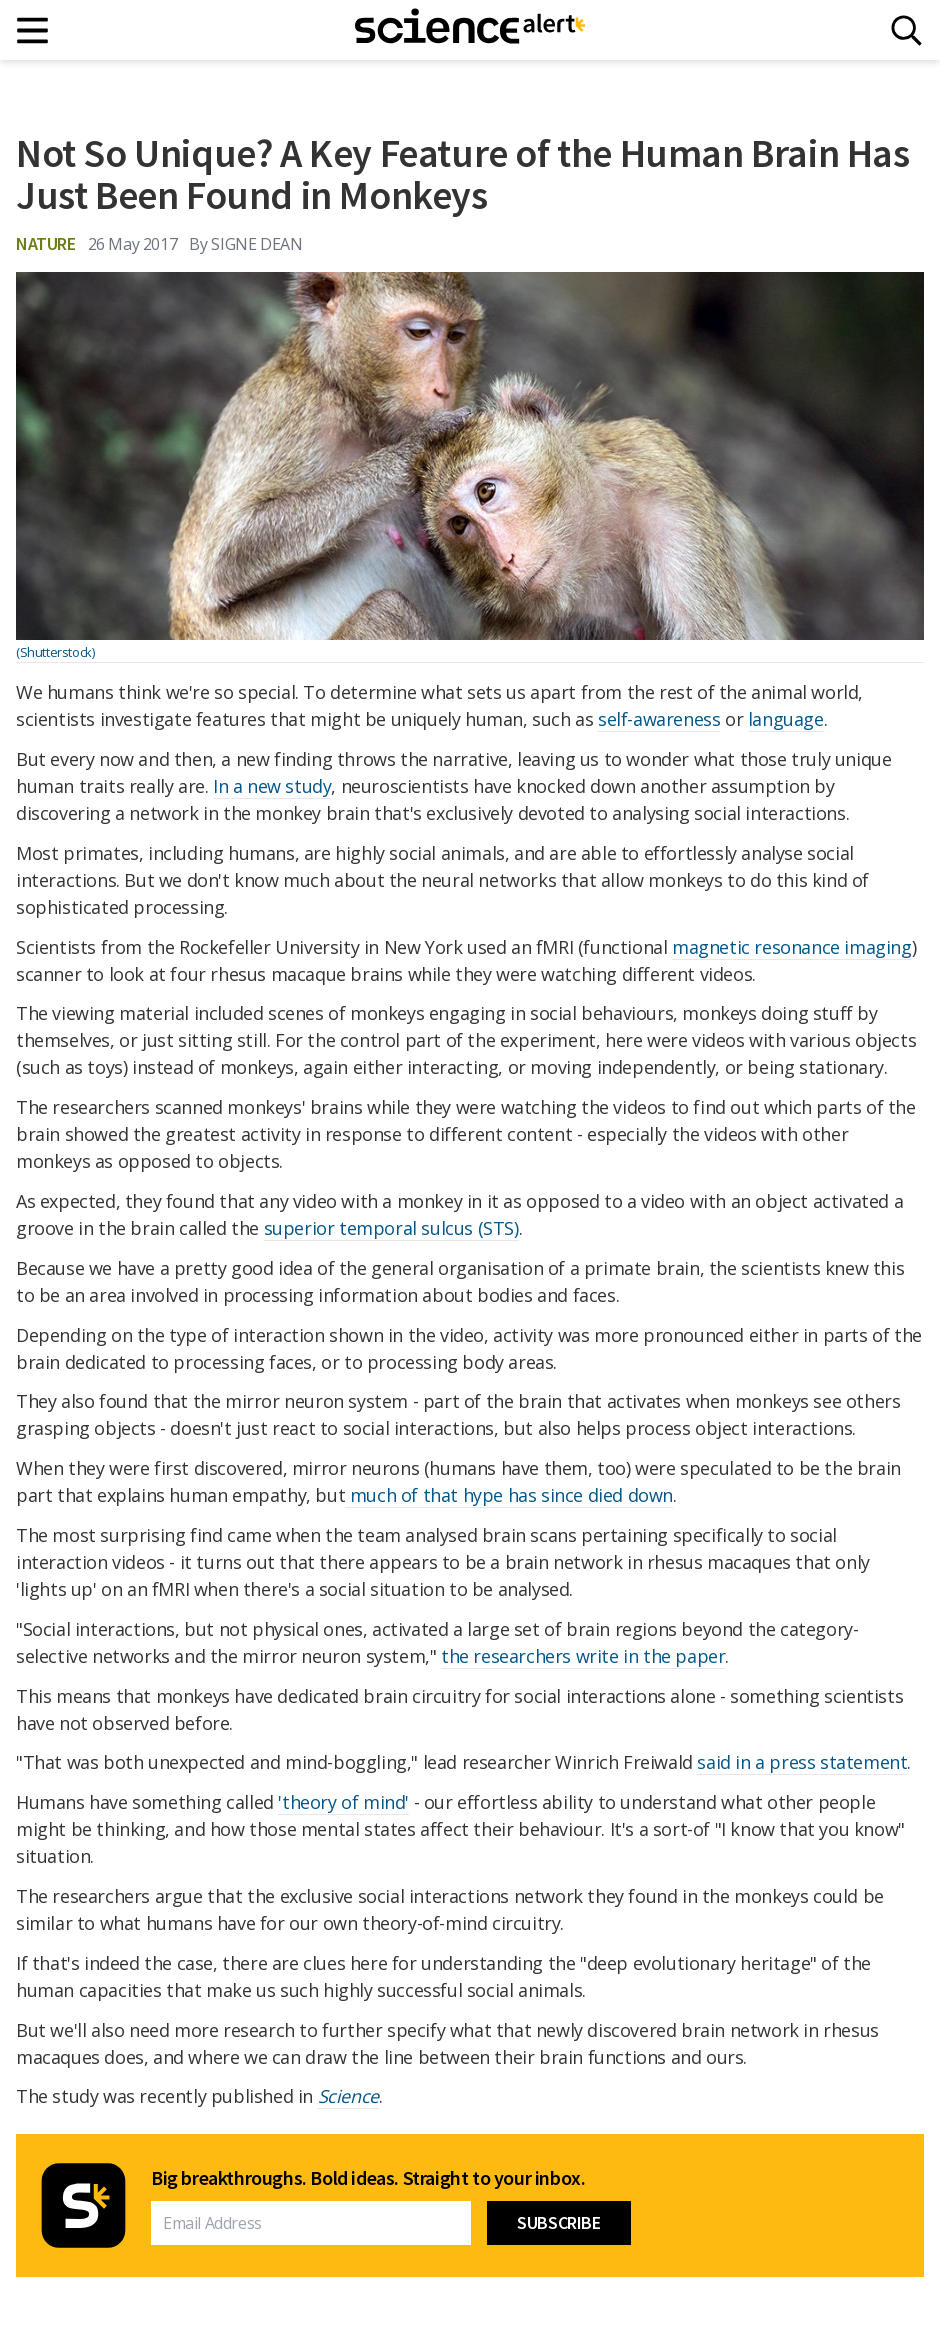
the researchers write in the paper (583, 1656)
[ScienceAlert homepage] (470, 30)
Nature (46, 243)
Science (348, 2096)
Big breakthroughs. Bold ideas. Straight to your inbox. (368, 2178)
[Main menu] (33, 30)
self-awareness (659, 719)
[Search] (906, 30)
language (786, 719)
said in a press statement (802, 1762)
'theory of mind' (343, 1802)
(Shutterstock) (55, 652)
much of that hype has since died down (509, 1495)
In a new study (272, 786)
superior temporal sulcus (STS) (391, 1228)
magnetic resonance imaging (792, 947)
